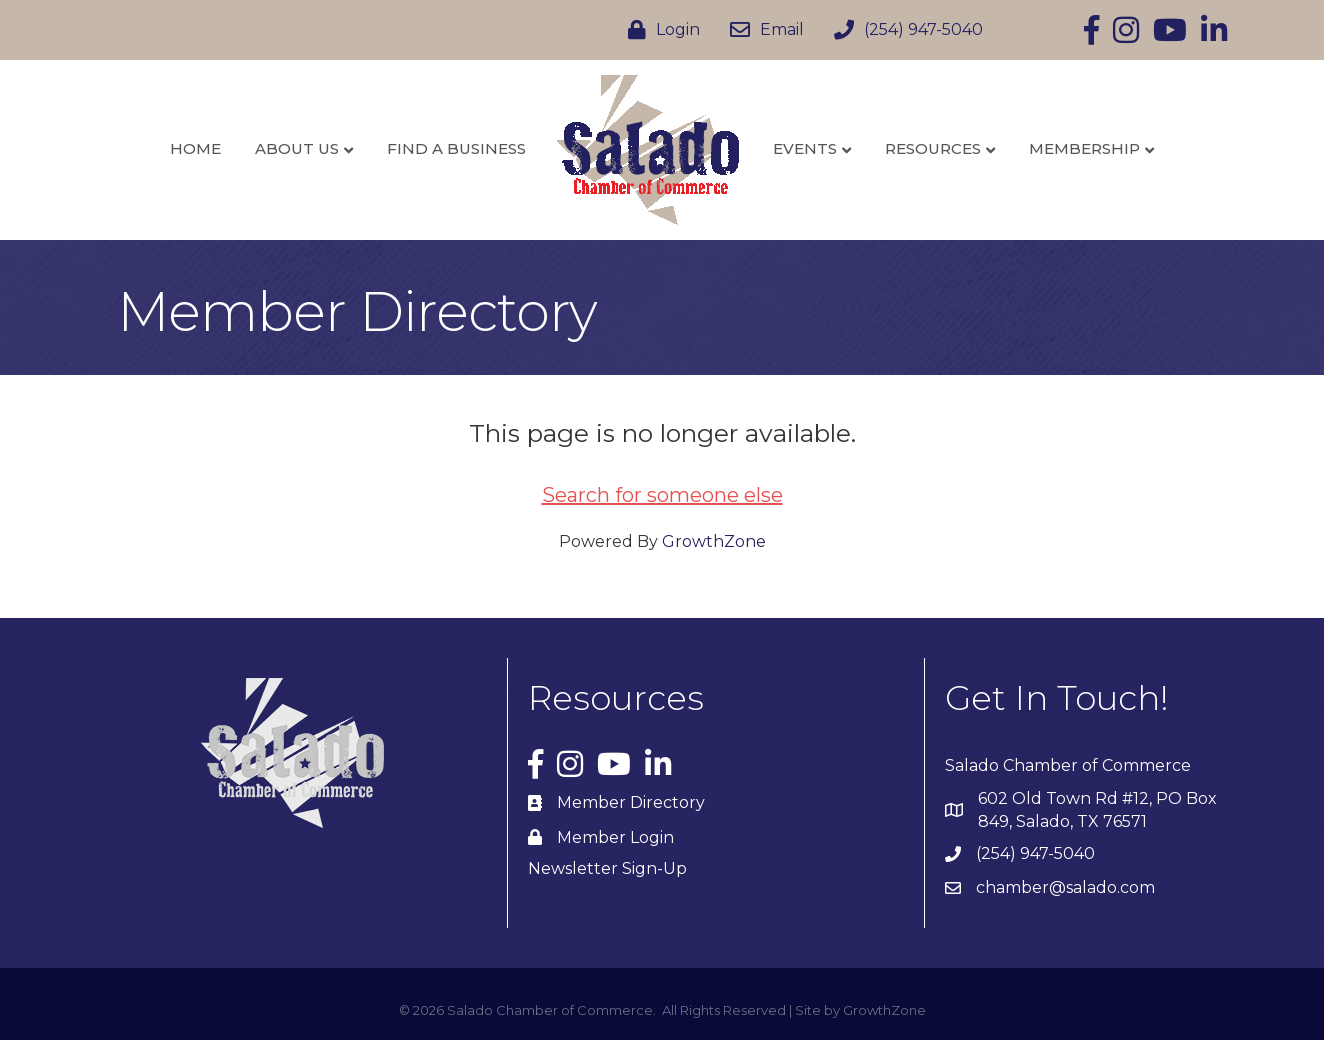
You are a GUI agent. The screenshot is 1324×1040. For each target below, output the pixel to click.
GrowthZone (714, 541)
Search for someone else (662, 495)
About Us (297, 148)
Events (805, 148)
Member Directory (631, 802)
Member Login (615, 837)
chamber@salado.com (1065, 887)
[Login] (659, 30)
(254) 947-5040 (1035, 853)
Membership (1084, 148)
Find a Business (456, 148)
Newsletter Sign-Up (607, 868)
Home (195, 148)
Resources (933, 148)
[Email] (762, 30)
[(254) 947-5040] (903, 30)
